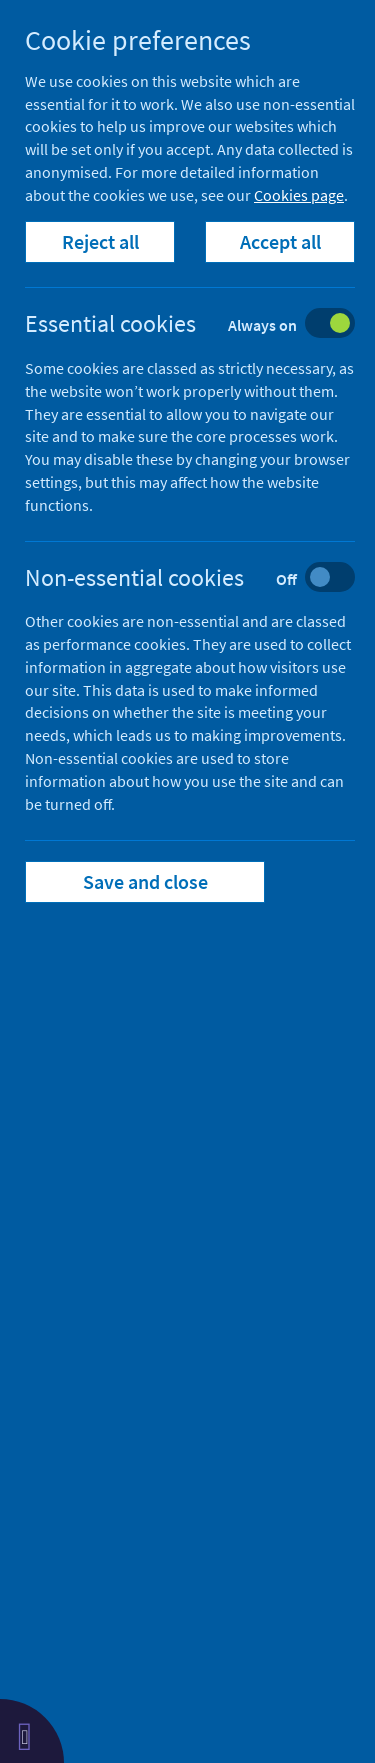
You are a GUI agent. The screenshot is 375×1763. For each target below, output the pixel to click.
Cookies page (299, 195)
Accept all (280, 241)
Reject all (100, 241)
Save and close (145, 881)
